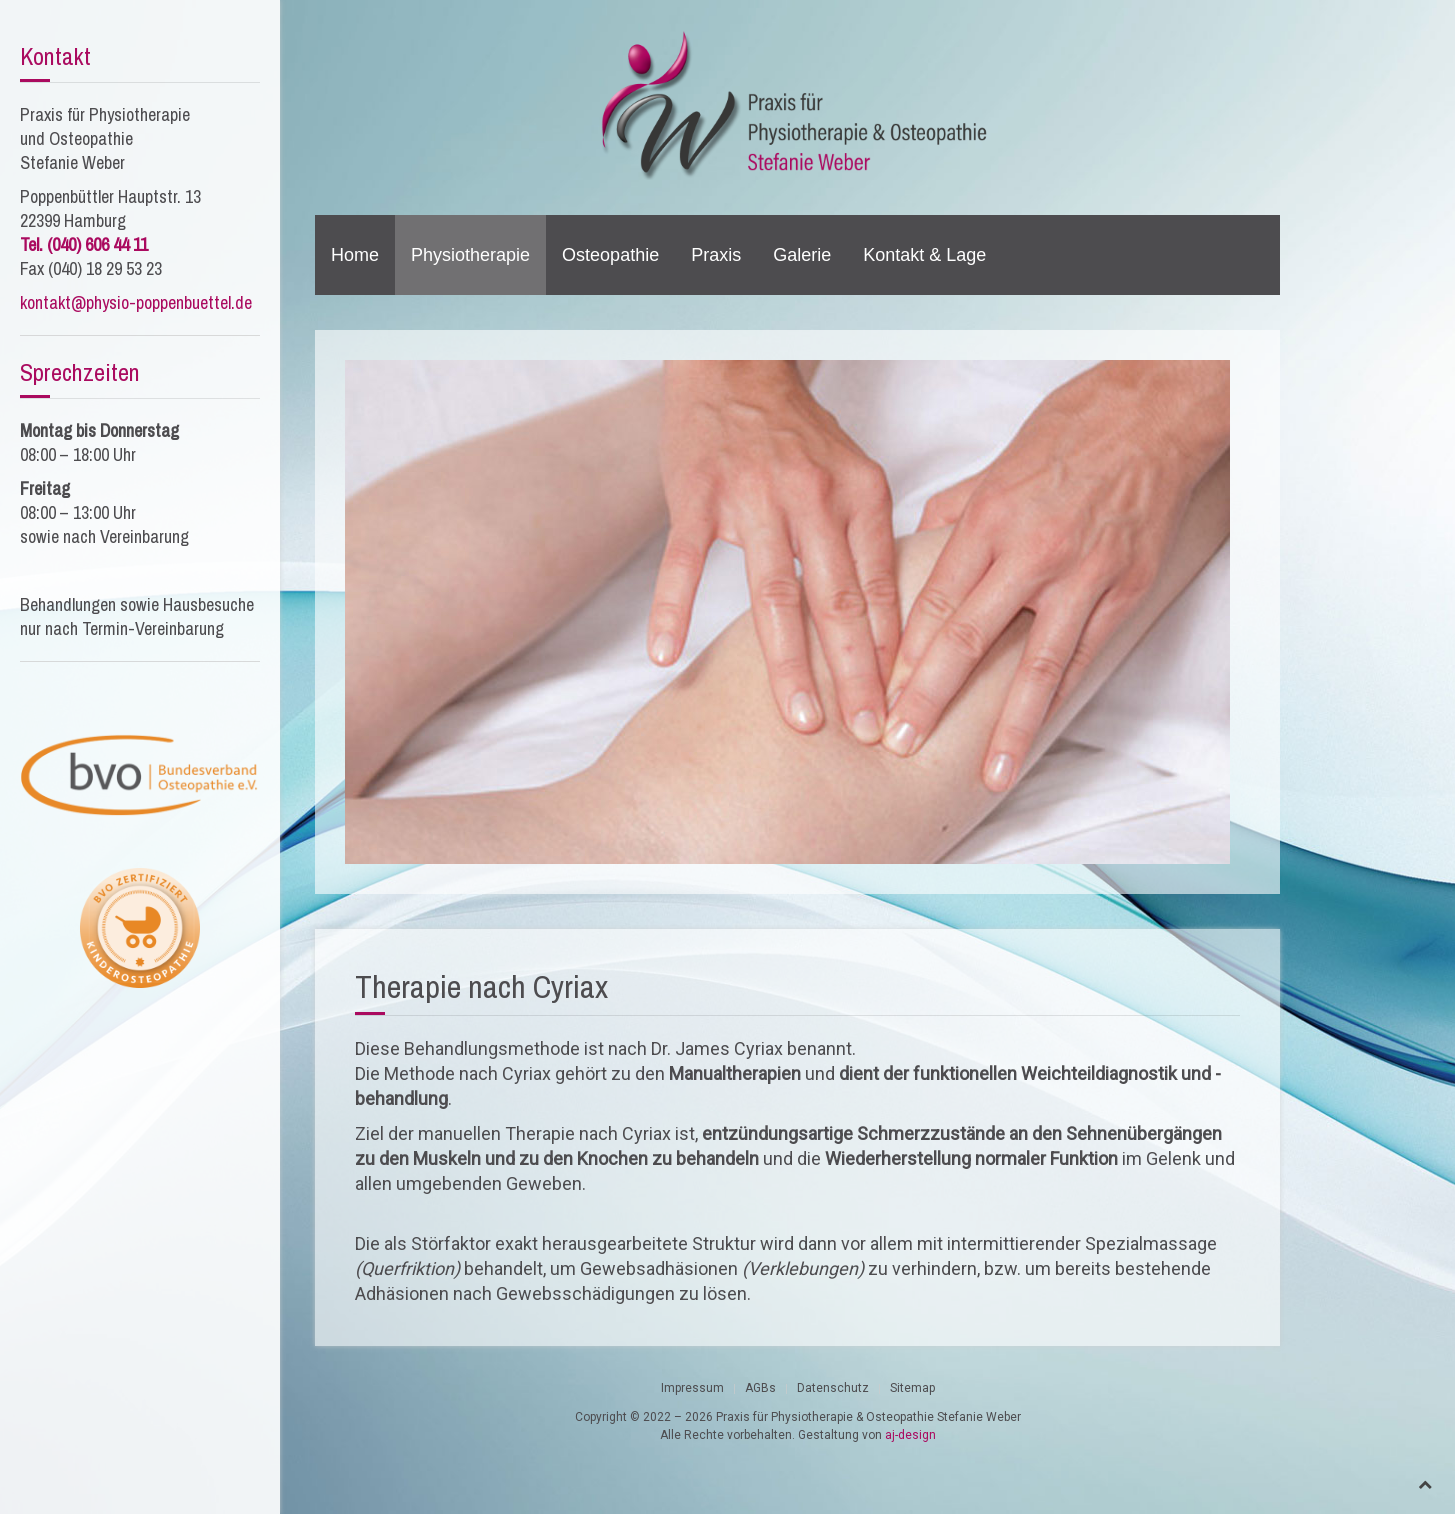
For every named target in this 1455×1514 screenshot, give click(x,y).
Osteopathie (610, 255)
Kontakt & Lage (924, 255)
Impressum (692, 1388)
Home (355, 255)
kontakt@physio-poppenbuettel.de (136, 302)
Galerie (802, 255)
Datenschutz (833, 1388)
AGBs (760, 1388)
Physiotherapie (470, 255)
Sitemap (912, 1388)
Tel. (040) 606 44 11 (84, 244)
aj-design (910, 1435)
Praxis (716, 255)
